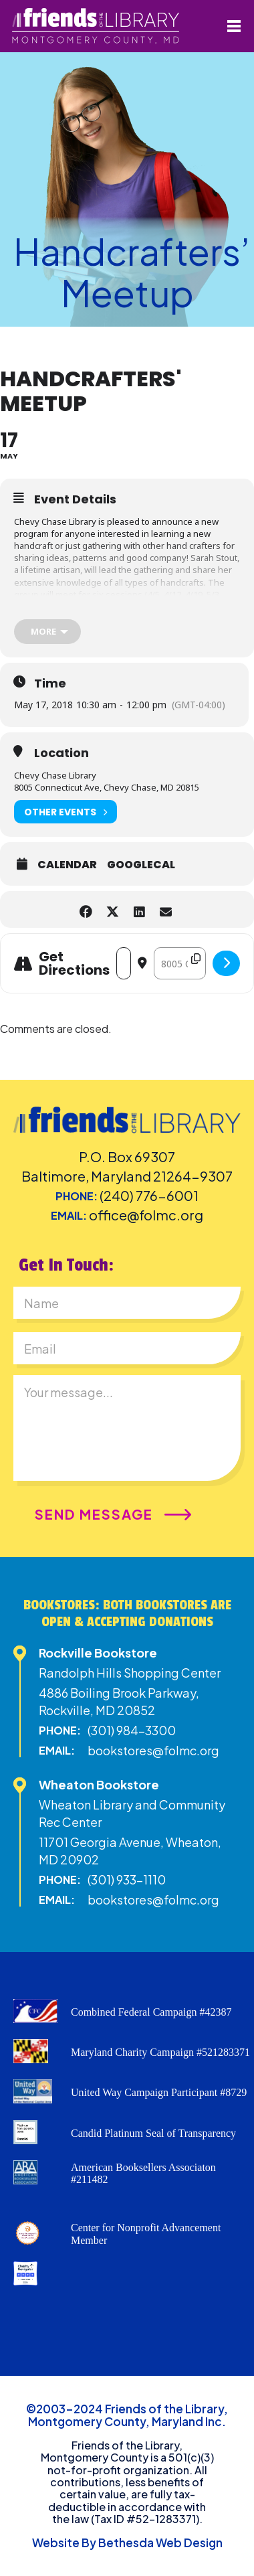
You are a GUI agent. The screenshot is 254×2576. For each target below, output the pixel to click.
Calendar (67, 865)
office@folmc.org (146, 1214)
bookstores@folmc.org (153, 1750)
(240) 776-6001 (149, 1195)
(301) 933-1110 (127, 1879)
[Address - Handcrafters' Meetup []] (123, 963)
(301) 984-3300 (132, 1730)
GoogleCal (141, 865)
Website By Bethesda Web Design (127, 2542)
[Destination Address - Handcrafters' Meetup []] (180, 963)
